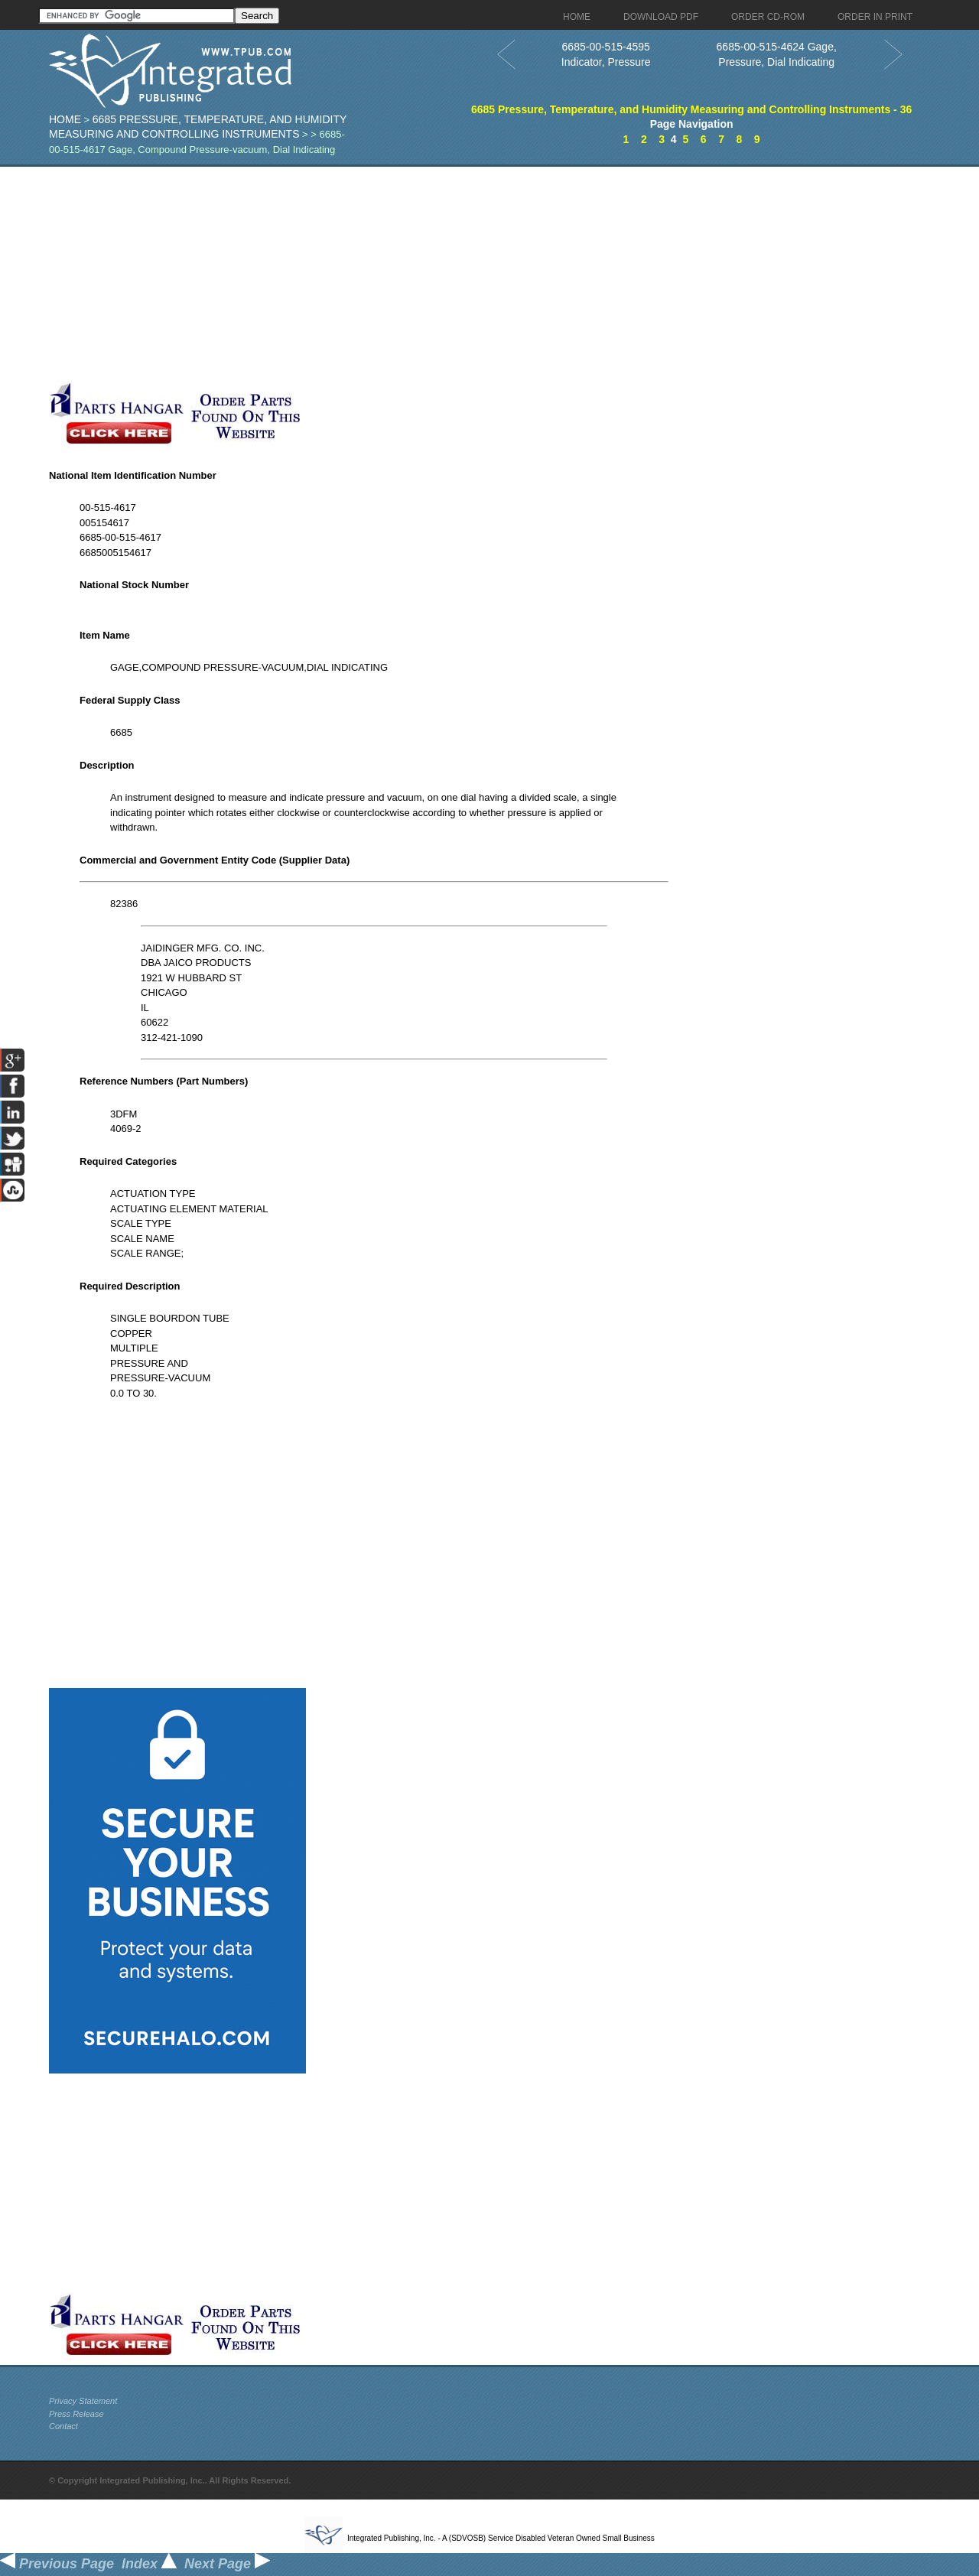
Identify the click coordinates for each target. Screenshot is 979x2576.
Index (149, 2563)
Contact (63, 2426)
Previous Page (57, 2563)
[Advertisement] (374, 274)
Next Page (227, 2563)
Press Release (76, 2413)
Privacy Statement (83, 2400)
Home (65, 119)
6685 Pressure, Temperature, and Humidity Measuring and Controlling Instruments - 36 (691, 109)
